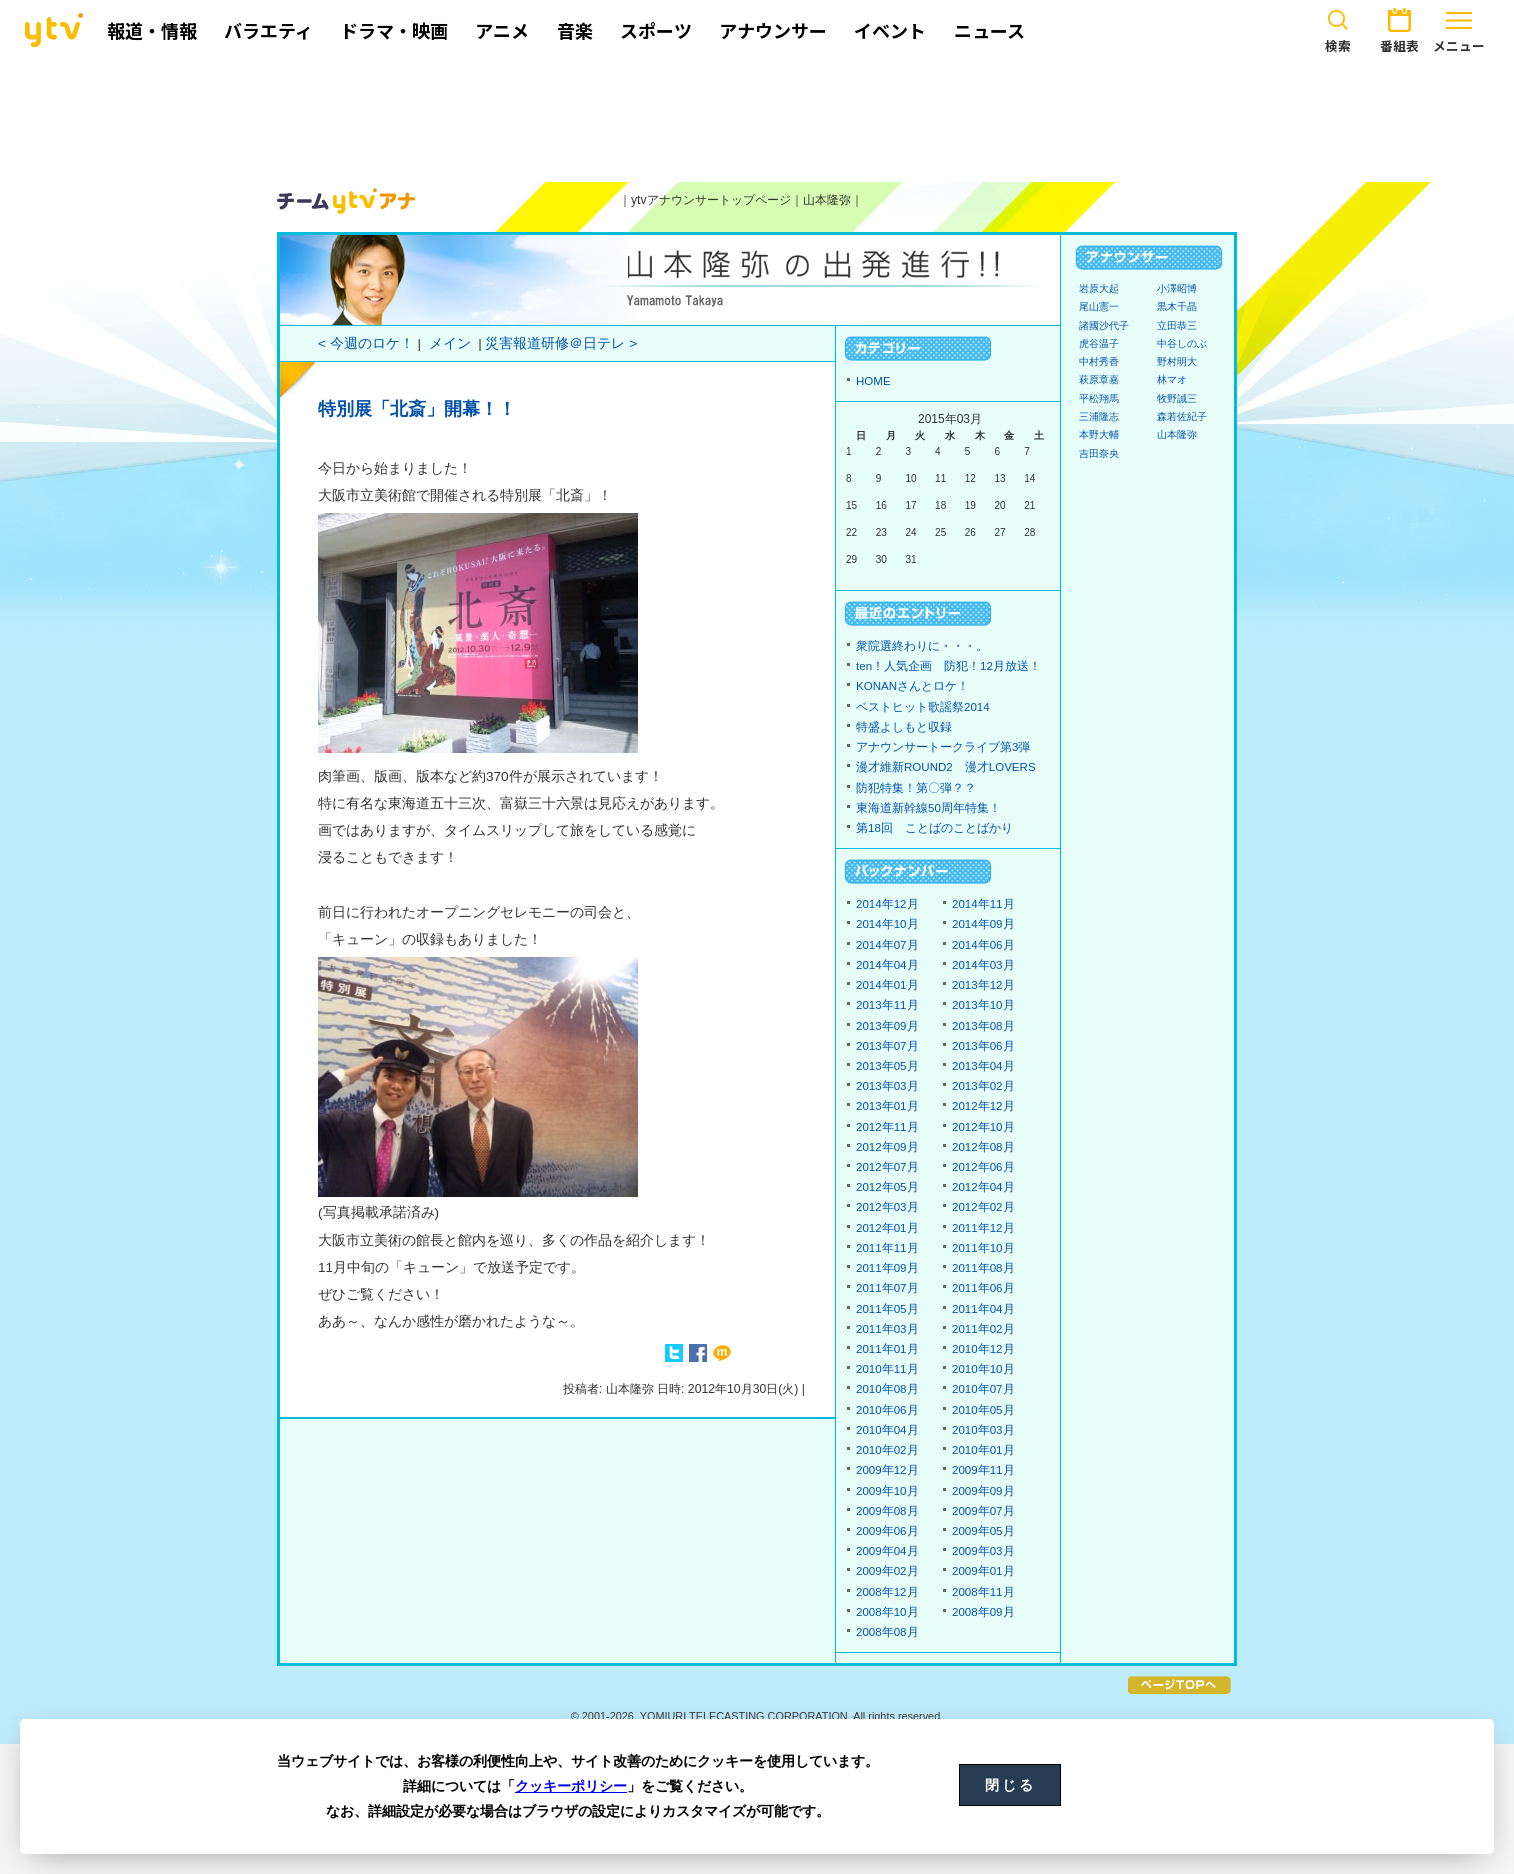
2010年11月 (887, 1369)
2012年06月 (983, 1167)
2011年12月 (983, 1228)
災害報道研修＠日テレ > (561, 343)
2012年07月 (887, 1167)
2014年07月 (887, 945)
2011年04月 (983, 1309)
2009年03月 (983, 1551)
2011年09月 (887, 1268)
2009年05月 (983, 1531)
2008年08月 (887, 1632)
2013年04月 (983, 1066)
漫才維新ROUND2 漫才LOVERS (946, 767)
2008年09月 (983, 1612)
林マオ (1172, 379)
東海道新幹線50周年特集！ (928, 808)
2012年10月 (983, 1127)
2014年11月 (983, 904)
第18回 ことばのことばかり (934, 828)
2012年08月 (983, 1147)
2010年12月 (983, 1349)
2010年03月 (983, 1430)
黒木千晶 (1177, 306)
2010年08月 (887, 1389)
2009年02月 (887, 1571)
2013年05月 (887, 1066)
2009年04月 (887, 1551)
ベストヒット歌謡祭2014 (923, 707)
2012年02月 (983, 1207)
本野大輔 (1099, 434)
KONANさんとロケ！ (912, 686)
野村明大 (1177, 361)
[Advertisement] (757, 117)
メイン (450, 343)
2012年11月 (887, 1127)
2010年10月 (983, 1369)
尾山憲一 (1099, 306)
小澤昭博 (1177, 288)
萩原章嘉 (1099, 379)
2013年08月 (983, 1026)
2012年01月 (887, 1228)
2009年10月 (887, 1491)
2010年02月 (887, 1450)
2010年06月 (887, 1410)
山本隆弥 (827, 200)
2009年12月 (887, 1470)
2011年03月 (887, 1329)
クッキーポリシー (571, 1786)
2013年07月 (887, 1046)
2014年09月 (983, 924)
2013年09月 (887, 1026)
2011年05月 (887, 1309)
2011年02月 (983, 1329)
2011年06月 (983, 1288)
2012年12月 (983, 1106)
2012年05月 (887, 1187)
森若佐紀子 (1182, 416)
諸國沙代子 (1104, 325)
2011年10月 (983, 1248)
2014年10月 (887, 924)
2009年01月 (983, 1571)
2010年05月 (983, 1410)
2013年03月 (887, 1086)
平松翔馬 (1099, 398)
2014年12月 (887, 904)
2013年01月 (887, 1106)
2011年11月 (887, 1248)
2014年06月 (983, 945)
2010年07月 (983, 1389)
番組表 (1399, 28)
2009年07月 (983, 1511)
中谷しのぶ (1182, 343)
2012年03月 (887, 1207)
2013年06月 (983, 1046)
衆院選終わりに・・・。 (922, 646)
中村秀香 (1099, 361)
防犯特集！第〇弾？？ (916, 788)
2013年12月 (983, 985)
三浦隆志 (1099, 416)
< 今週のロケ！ (366, 343)
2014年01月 (887, 985)
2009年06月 (887, 1531)
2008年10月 (887, 1612)
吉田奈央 (1099, 453)
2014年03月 (983, 965)
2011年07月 (887, 1288)
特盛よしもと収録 (904, 727)
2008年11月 (983, 1592)
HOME (873, 381)
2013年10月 (983, 1005)
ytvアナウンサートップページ (711, 200)
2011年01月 (887, 1349)
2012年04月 (983, 1187)
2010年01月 (983, 1450)
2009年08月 (887, 1511)
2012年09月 (887, 1147)
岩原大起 (1099, 288)
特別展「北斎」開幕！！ (417, 409)
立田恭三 (1177, 325)
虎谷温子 (1099, 343)
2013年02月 (983, 1086)
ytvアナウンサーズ (347, 201)
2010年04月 (887, 1430)
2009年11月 (983, 1470)
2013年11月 (887, 1005)
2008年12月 (887, 1592)
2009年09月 (983, 1491)
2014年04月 (887, 965)
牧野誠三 (1177, 398)
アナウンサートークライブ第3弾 (943, 747)
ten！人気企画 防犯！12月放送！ (948, 666)
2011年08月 (983, 1268)
